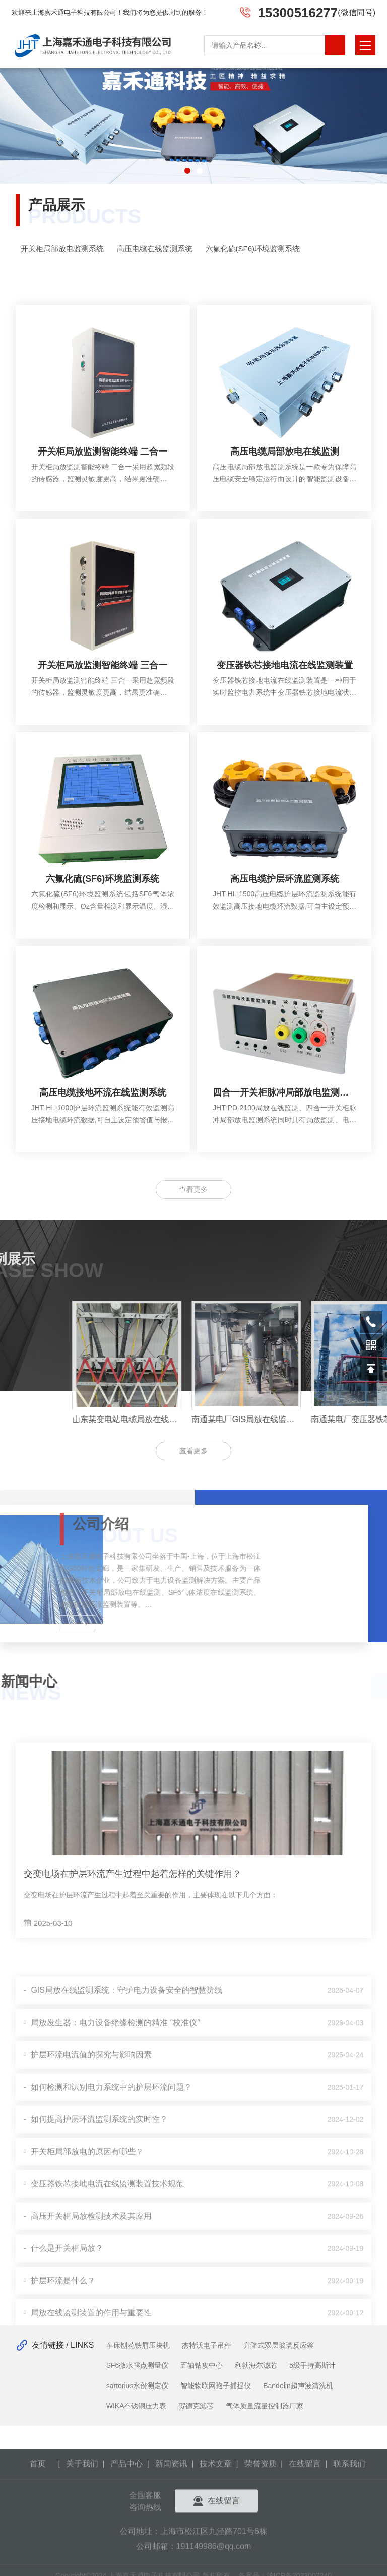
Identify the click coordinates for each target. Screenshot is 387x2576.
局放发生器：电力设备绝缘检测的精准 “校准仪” (115, 2303)
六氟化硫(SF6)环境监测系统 (266, 248)
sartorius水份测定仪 (137, 2385)
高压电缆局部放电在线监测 (284, 487)
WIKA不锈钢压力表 (136, 2406)
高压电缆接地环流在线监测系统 (102, 1128)
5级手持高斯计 (312, 2365)
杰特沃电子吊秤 (206, 2345)
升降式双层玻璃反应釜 (278, 2345)
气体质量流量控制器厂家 (264, 2406)
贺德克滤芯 (196, 2406)
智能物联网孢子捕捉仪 (215, 2385)
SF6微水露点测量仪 (137, 2365)
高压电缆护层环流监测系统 (284, 914)
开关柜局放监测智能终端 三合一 (102, 700)
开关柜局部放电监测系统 (76, 248)
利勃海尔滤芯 (256, 2365)
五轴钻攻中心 (201, 2365)
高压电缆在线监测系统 (169, 248)
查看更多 (193, 1451)
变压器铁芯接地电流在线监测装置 (285, 700)
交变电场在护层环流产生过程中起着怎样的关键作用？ (132, 2015)
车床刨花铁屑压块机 (138, 2345)
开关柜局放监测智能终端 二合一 (102, 487)
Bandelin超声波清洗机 (298, 2385)
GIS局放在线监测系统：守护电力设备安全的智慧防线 (126, 2271)
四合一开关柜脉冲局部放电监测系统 (284, 1128)
